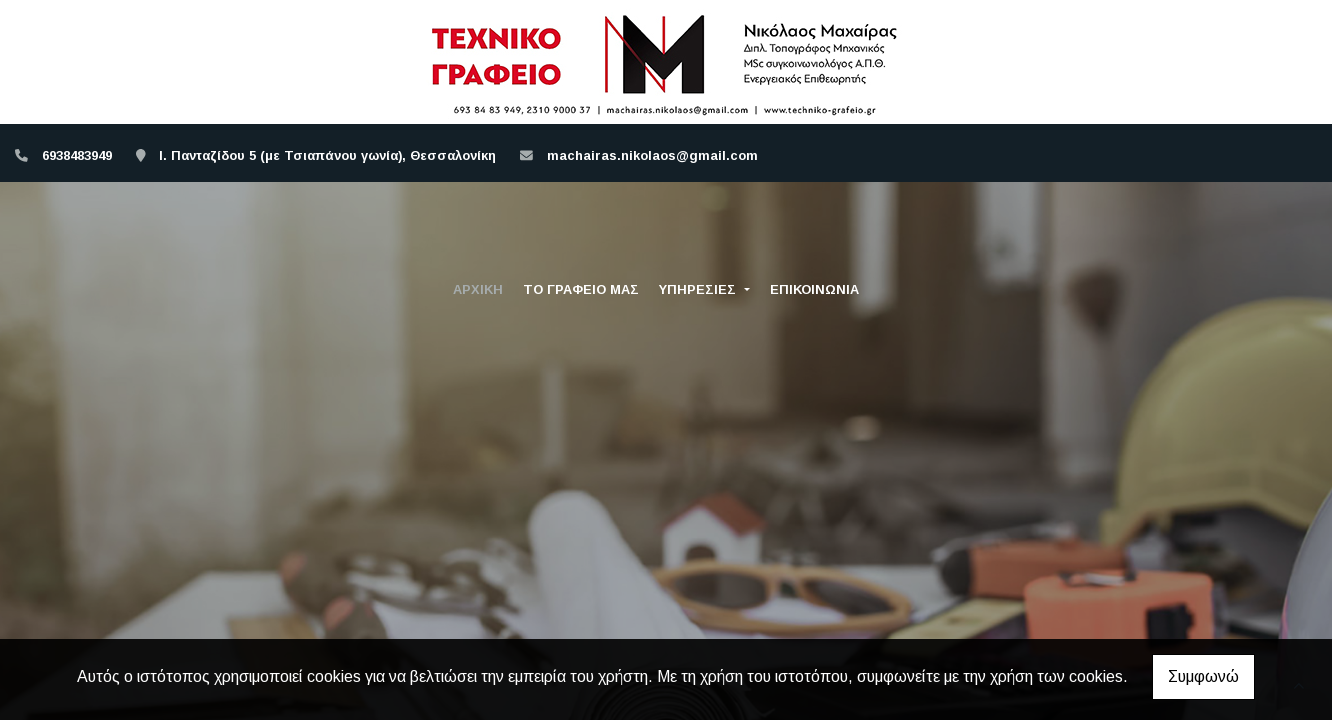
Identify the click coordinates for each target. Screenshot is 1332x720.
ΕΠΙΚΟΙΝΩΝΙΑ (814, 289)
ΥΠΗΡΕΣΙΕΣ (699, 289)
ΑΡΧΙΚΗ (478, 289)
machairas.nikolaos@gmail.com (652, 155)
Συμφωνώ (1203, 676)
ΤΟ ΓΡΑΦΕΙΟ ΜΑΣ (581, 289)
